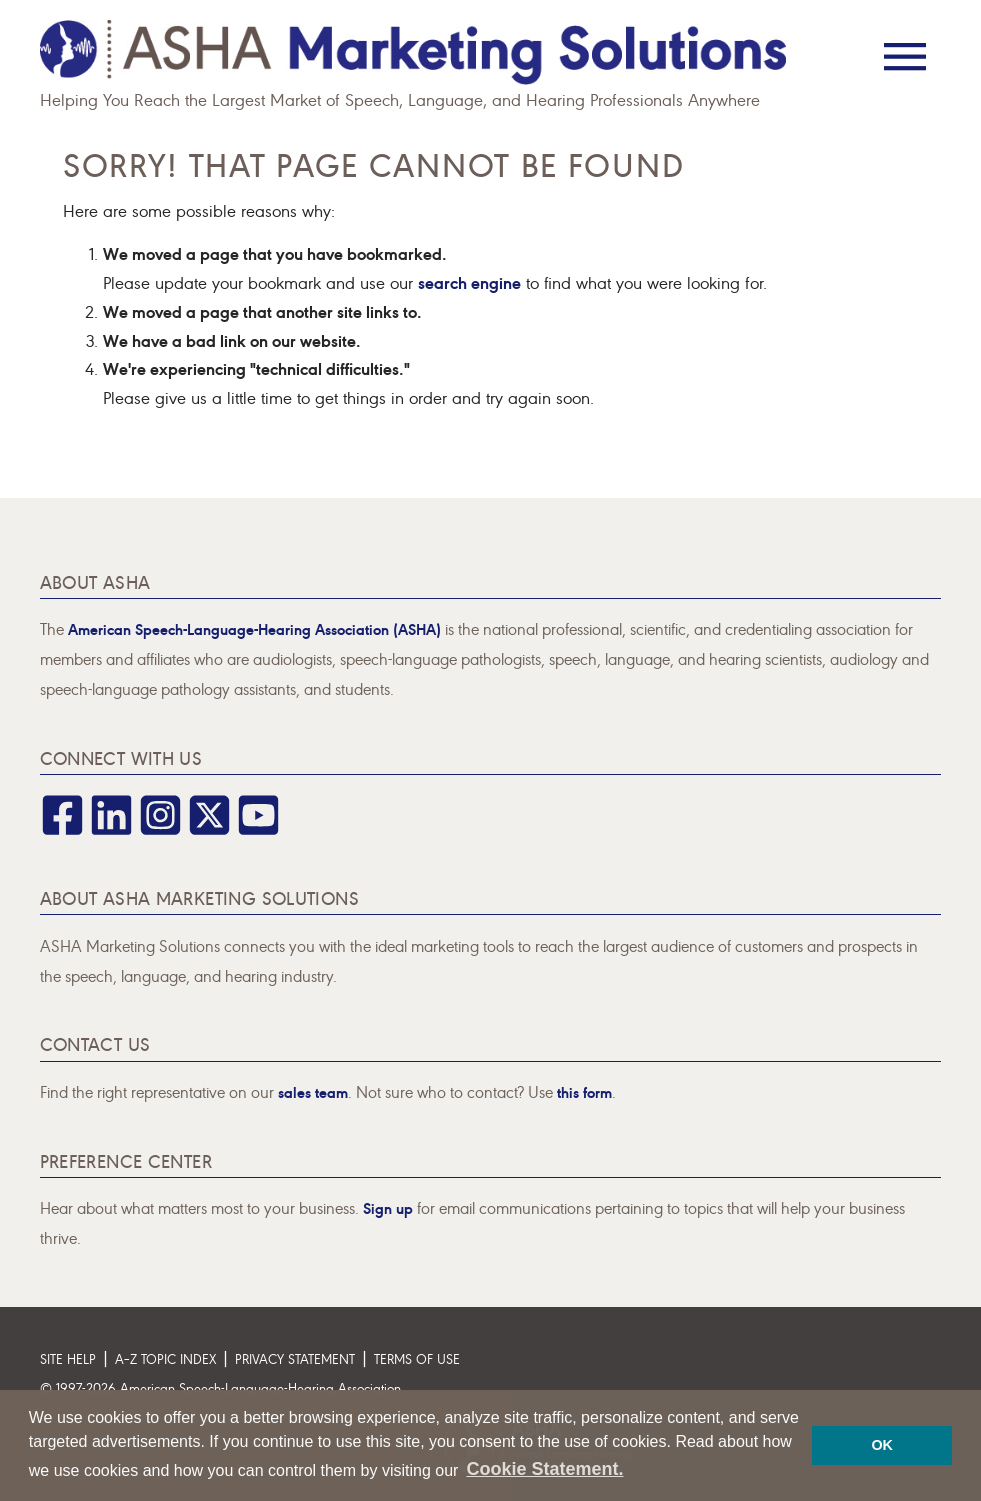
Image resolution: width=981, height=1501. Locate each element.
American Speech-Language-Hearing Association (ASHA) (254, 628)
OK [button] (882, 1445)
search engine (469, 281)
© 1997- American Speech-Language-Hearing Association (220, 1387)
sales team (313, 1091)
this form (584, 1091)
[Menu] (905, 43)
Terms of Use (417, 1358)
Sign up (388, 1207)
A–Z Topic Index (165, 1358)
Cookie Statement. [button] (544, 1469)
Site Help (68, 1358)
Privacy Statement (295, 1358)
